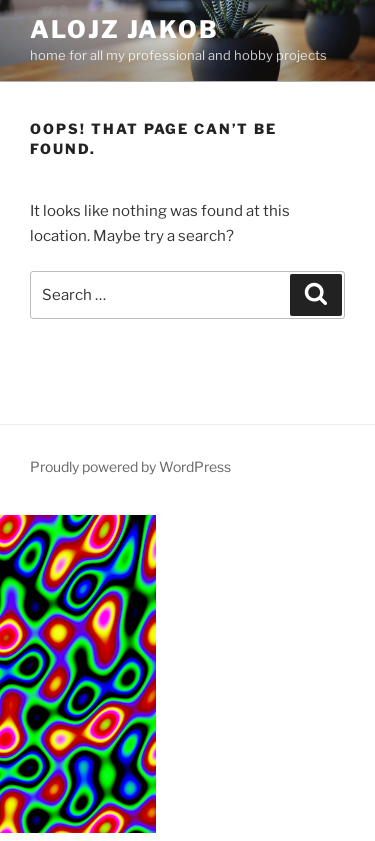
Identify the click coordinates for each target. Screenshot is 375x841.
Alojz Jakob (124, 29)
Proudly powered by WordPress (130, 466)
